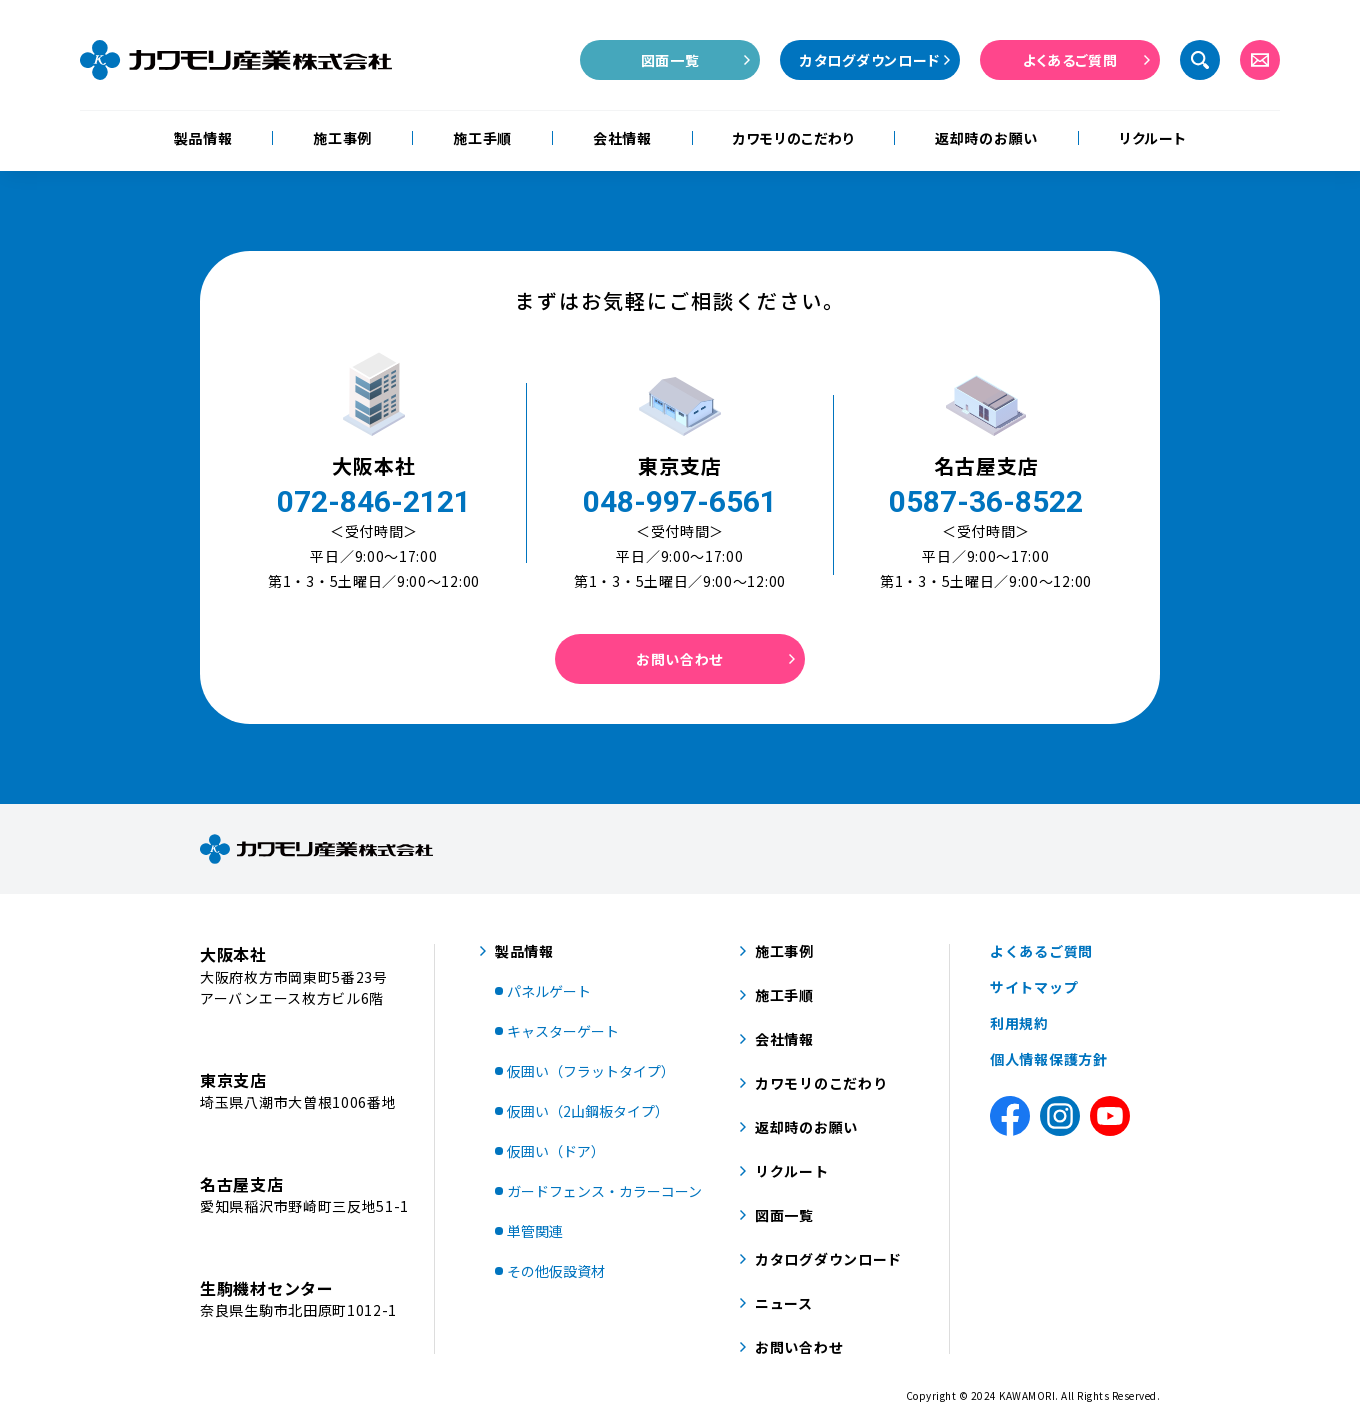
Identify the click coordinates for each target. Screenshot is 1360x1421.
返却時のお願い (986, 138)
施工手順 (482, 138)
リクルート (1153, 138)
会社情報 (622, 138)
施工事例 (342, 138)
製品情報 (203, 138)
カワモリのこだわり (793, 138)
